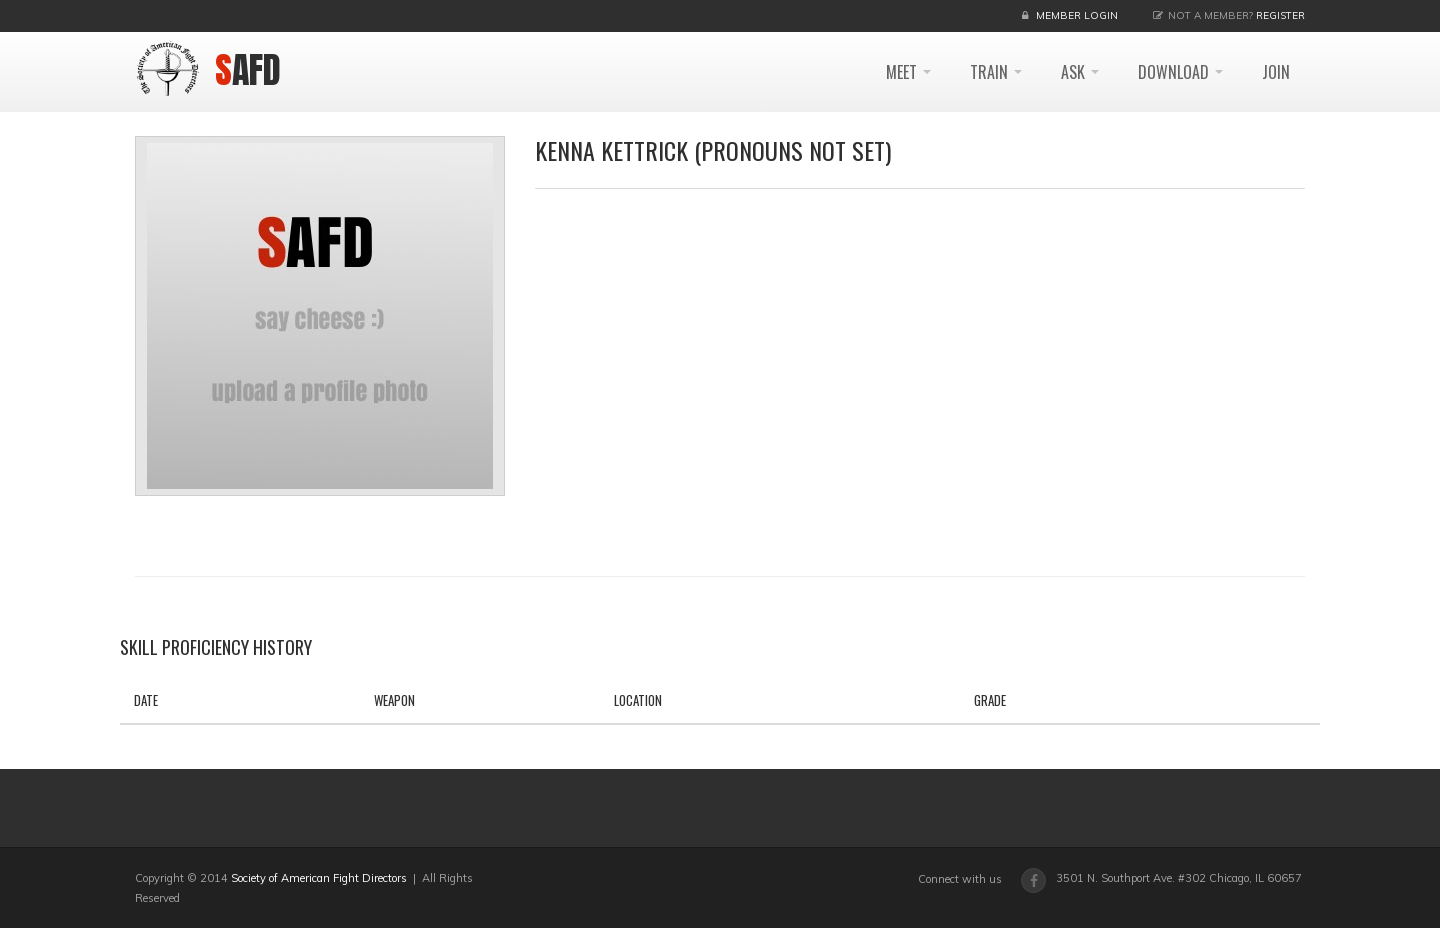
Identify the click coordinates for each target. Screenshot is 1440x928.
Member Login (1077, 15)
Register (1280, 15)
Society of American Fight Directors (319, 878)
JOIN (1276, 72)
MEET (908, 72)
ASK (1080, 72)
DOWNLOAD (1180, 72)
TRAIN (996, 72)
